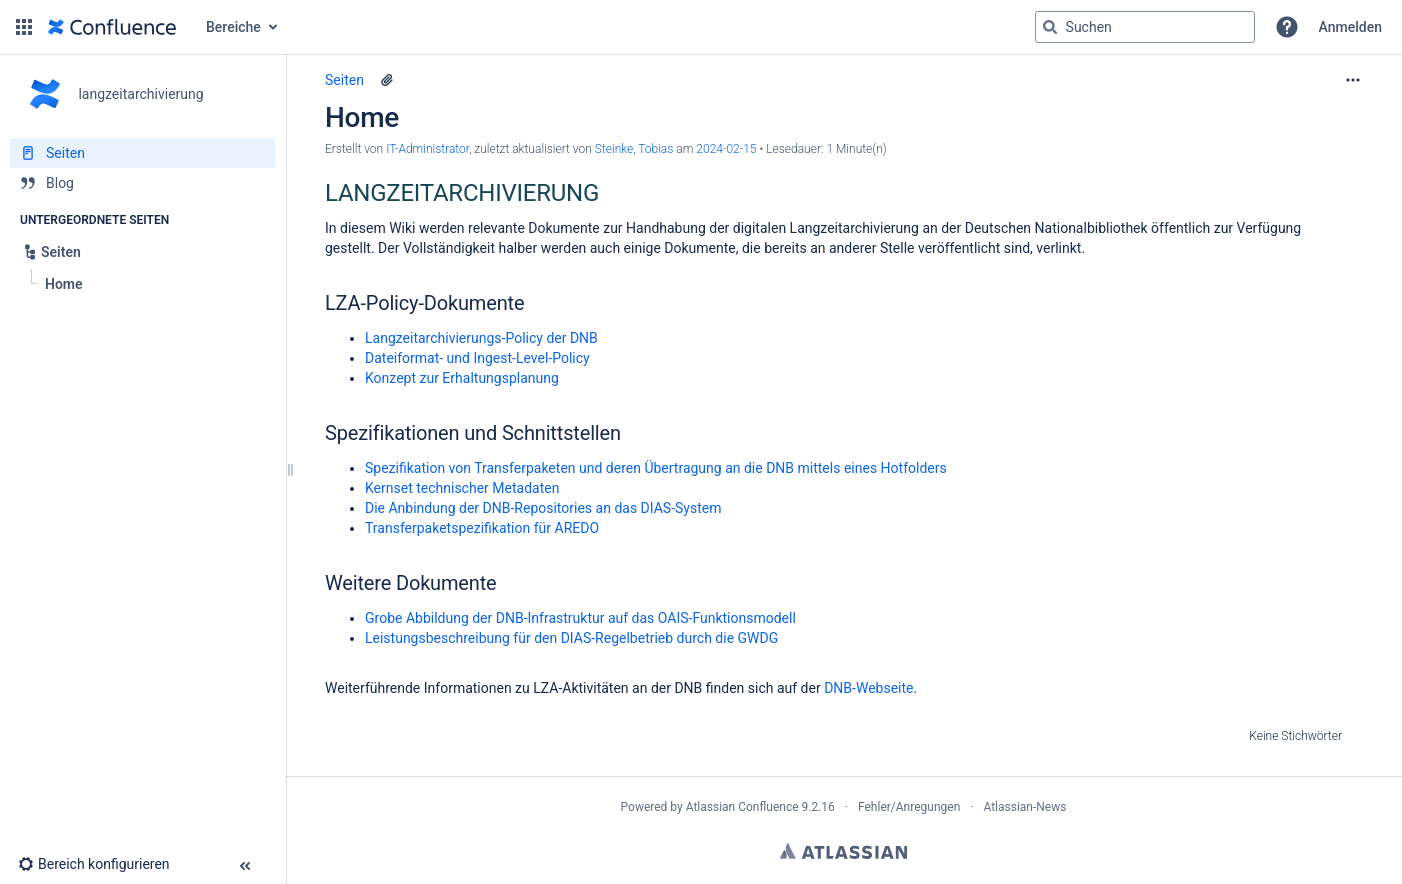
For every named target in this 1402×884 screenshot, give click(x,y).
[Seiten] (142, 153)
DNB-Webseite (868, 688)
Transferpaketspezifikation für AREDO (482, 528)
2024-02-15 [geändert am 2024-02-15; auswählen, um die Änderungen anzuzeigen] (726, 149)
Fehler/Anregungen (909, 807)
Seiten (344, 80)
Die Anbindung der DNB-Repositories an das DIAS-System (543, 508)
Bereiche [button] (233, 27)
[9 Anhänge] (387, 80)
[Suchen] (1050, 27)
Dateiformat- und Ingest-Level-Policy (477, 358)
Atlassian (843, 851)
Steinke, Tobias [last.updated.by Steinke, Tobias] (634, 149)
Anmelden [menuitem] (1350, 27)
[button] (24, 27)
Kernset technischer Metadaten (462, 488)
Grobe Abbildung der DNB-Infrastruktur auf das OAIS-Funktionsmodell (580, 618)
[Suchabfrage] (1145, 27)
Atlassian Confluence (742, 807)
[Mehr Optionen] (1353, 80)
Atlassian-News (1024, 807)
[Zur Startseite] (112, 27)
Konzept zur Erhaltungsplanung (462, 378)
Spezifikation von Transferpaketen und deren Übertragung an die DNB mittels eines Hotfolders (656, 468)
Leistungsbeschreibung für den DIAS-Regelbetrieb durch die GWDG (571, 638)
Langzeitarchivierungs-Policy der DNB (481, 338)
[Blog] (142, 183)
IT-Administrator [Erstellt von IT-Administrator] (427, 149)
